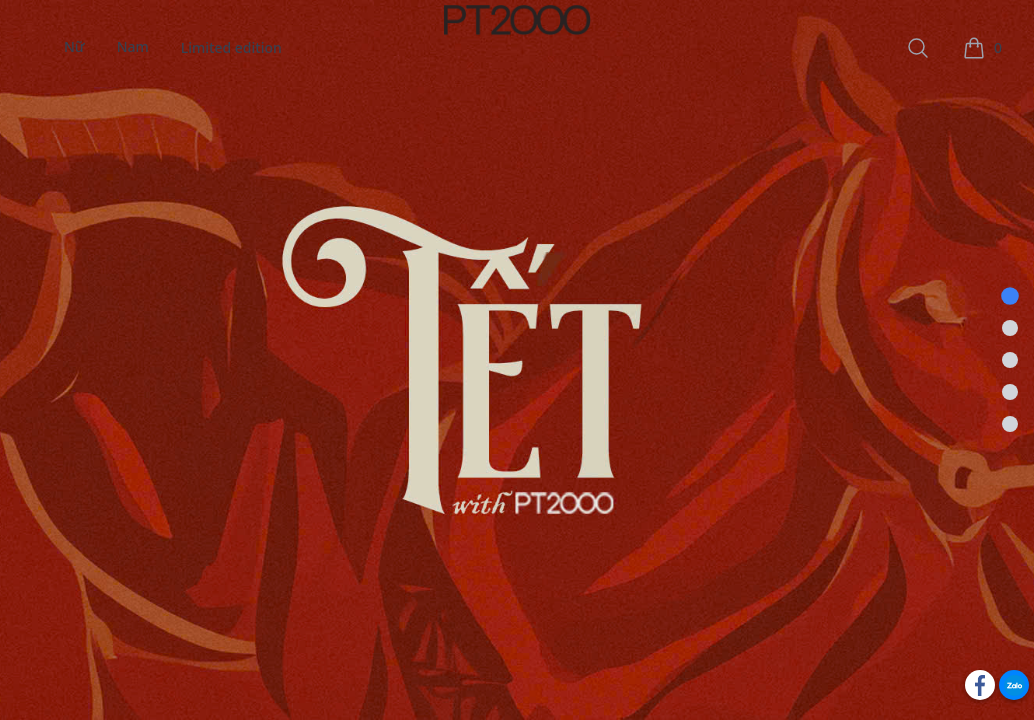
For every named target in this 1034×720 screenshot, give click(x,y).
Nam (133, 48)
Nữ (74, 48)
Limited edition (231, 48)
